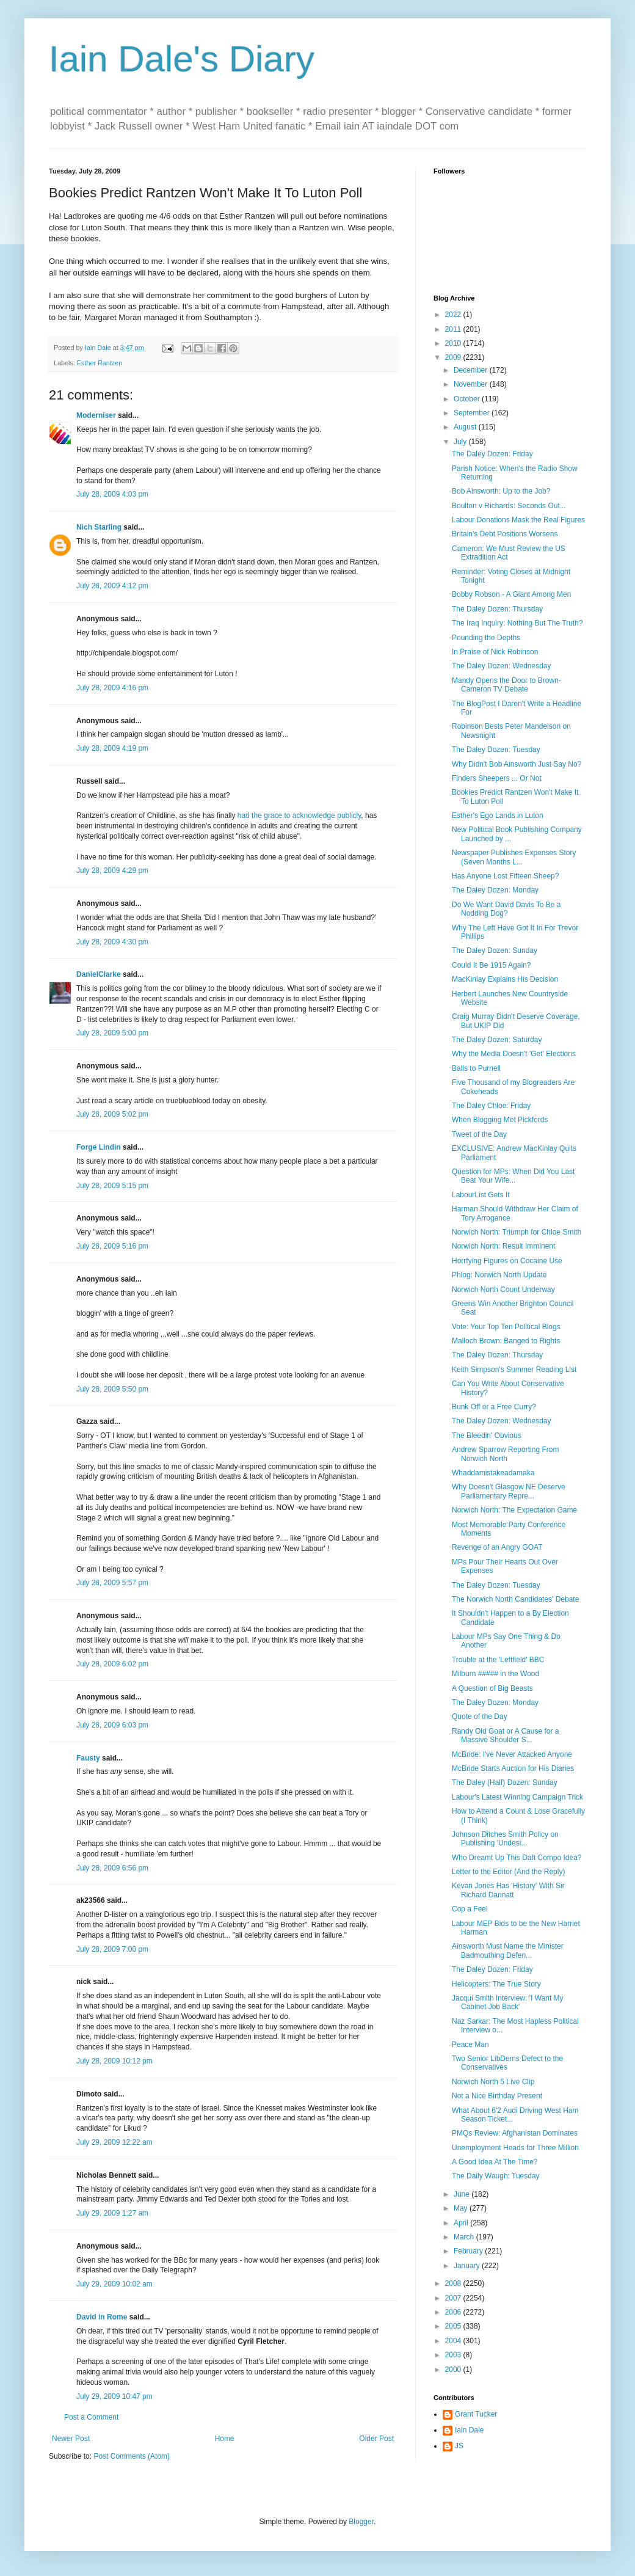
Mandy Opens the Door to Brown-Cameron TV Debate (506, 684)
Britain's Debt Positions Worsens (504, 534)
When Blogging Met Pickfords (500, 1119)
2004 (454, 2341)
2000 (454, 2369)
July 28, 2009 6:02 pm (112, 1664)
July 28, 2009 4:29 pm (112, 870)
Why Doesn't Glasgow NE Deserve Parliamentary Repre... (508, 1491)
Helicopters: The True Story (496, 1984)
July (461, 441)
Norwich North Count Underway (503, 1289)
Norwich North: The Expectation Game (514, 1510)
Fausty (88, 1758)
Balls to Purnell (476, 1068)
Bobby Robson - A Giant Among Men (511, 594)
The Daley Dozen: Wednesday (501, 666)
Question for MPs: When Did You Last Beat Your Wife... (513, 1175)
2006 (454, 2312)
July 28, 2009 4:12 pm (112, 586)
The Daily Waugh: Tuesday (496, 2176)
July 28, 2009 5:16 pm (112, 1246)
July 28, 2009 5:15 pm (112, 1185)
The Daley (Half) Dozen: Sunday (504, 1782)
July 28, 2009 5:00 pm (112, 1033)
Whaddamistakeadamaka (493, 1473)
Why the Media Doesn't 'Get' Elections (514, 1053)
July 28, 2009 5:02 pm (112, 1114)
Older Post (376, 2438)
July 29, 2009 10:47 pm (114, 2396)
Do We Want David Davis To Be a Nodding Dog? (506, 909)
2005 (454, 2326)
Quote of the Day (479, 1716)
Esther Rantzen (99, 363)
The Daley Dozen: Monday (495, 890)
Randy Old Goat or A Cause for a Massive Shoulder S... (505, 1735)
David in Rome (101, 2317)
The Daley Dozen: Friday (492, 454)
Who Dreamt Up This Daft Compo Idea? (517, 1857)
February (469, 2251)
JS (459, 2446)
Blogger (361, 2521)
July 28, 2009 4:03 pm (112, 494)
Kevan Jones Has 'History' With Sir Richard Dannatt (508, 1890)
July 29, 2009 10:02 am (114, 2284)
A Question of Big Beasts (492, 1688)
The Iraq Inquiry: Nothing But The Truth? (517, 623)
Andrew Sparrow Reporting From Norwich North (505, 1453)
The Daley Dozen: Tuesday (496, 749)
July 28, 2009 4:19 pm (112, 748)
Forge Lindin (98, 1147)
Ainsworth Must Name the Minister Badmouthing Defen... (508, 1950)
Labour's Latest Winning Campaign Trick (517, 1797)
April (462, 2223)
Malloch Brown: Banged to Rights (506, 1341)
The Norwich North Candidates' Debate (515, 1599)
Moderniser (96, 415)
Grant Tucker (476, 2414)
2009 (454, 357)
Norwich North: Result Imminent (503, 1246)
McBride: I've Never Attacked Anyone (512, 1754)
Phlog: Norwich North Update (499, 1275)
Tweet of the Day (479, 1134)
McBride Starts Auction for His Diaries (513, 1768)
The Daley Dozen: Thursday (497, 609)
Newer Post (71, 2438)
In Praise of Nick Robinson (495, 652)
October (468, 399)
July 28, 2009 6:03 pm (112, 1725)
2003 (454, 2355)
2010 (454, 343)
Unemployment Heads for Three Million (515, 2148)
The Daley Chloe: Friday (491, 1105)
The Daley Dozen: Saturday (497, 1039)
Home (224, 2438)
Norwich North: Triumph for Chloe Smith (516, 1232)
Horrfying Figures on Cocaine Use (507, 1261)
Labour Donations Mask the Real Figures (518, 520)
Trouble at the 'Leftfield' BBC (498, 1659)
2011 (454, 329)
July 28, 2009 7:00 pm (112, 1949)
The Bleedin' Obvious (486, 1435)
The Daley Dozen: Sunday (494, 950)
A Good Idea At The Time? (495, 2162)
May (462, 2208)
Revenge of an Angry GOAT (497, 1547)
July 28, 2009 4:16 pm (112, 688)
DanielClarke (98, 974)
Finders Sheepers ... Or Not (497, 778)
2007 (454, 2298)
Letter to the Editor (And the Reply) (508, 1871)
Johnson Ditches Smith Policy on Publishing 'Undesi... (505, 1838)
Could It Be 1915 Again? (491, 965)
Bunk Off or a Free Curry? (494, 1407)
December (472, 370)
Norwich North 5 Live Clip (493, 2082)
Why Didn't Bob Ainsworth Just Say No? (516, 764)
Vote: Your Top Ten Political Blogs (506, 1327)
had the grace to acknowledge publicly (299, 815)
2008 (454, 2283)
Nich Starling (99, 527)
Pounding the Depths (486, 637)
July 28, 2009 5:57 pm (112, 1582)
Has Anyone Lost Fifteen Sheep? (505, 876)
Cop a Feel (470, 1909)
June (462, 2194)
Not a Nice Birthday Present (497, 2096)
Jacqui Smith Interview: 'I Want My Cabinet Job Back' (508, 2002)
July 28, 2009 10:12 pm (114, 2061)
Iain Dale (469, 2430)
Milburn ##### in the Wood (495, 1673)
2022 (454, 314)
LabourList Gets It (481, 1195)
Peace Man (470, 2044)
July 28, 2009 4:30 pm (112, 942)
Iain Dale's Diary (181, 58)
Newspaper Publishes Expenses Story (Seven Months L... (514, 857)
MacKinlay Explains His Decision (505, 979)
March (465, 2237)
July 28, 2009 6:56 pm (112, 1868)
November (472, 384)
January (468, 2265)
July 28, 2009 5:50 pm (112, 1389)
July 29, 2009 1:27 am (112, 2213)
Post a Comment (91, 2417)
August (466, 427)
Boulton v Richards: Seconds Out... (509, 506)
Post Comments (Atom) (131, 2456)
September (473, 413)
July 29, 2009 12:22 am (114, 2142)
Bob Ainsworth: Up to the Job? (501, 491)
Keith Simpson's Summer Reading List (514, 1369)
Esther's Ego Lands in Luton (497, 815)
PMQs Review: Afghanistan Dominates (515, 2133)
